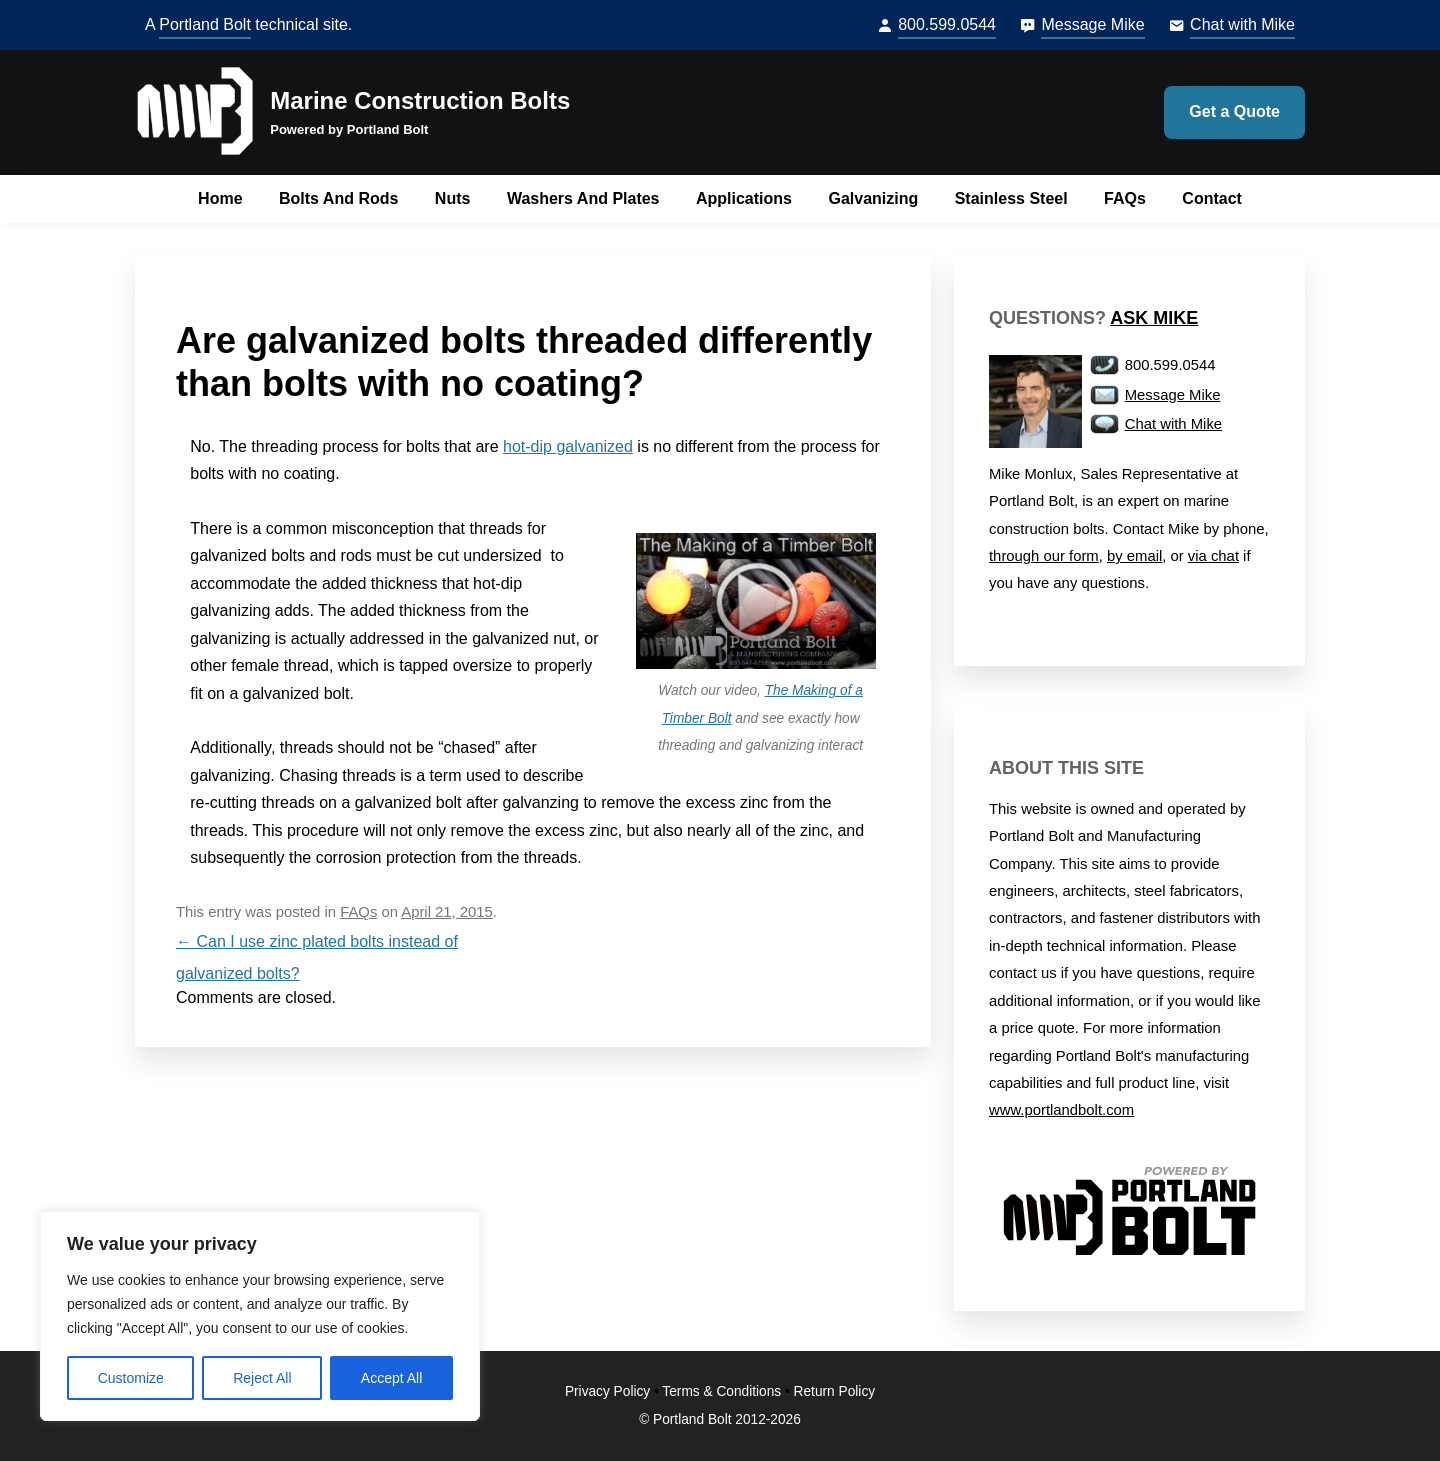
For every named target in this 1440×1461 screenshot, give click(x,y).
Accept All (391, 1378)
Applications (744, 198)
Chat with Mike (1242, 24)
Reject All (262, 1378)
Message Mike (1092, 24)
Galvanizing (873, 198)
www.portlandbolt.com (1061, 1110)
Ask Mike (1154, 318)
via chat (1213, 556)
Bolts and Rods (338, 198)
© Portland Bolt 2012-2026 (720, 1419)
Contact (1212, 198)
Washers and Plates (583, 198)
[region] (260, 1316)
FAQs (1125, 198)
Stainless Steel (1011, 198)
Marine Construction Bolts (420, 100)
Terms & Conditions (721, 1391)
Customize (131, 1378)
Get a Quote (1234, 111)
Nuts (453, 198)
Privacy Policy (607, 1391)
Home (220, 198)
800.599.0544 (947, 24)
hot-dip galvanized (568, 446)
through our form (1044, 556)
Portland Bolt (205, 24)
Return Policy (835, 1391)
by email (1134, 556)
